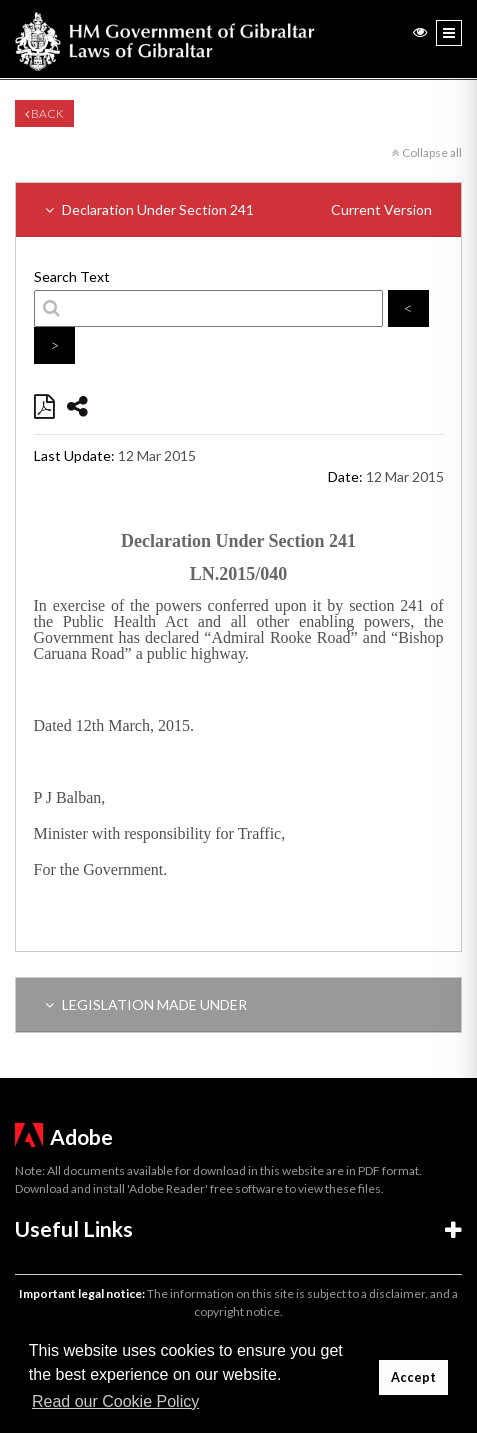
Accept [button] (413, 1377)
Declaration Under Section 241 (238, 209)
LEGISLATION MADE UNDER (146, 1004)
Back (44, 113)
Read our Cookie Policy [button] (115, 1401)
